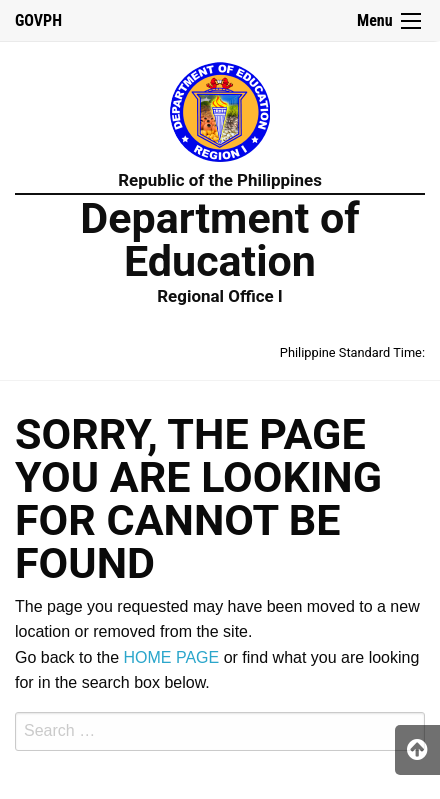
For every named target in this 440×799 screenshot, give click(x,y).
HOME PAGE (172, 657)
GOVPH (38, 20)
